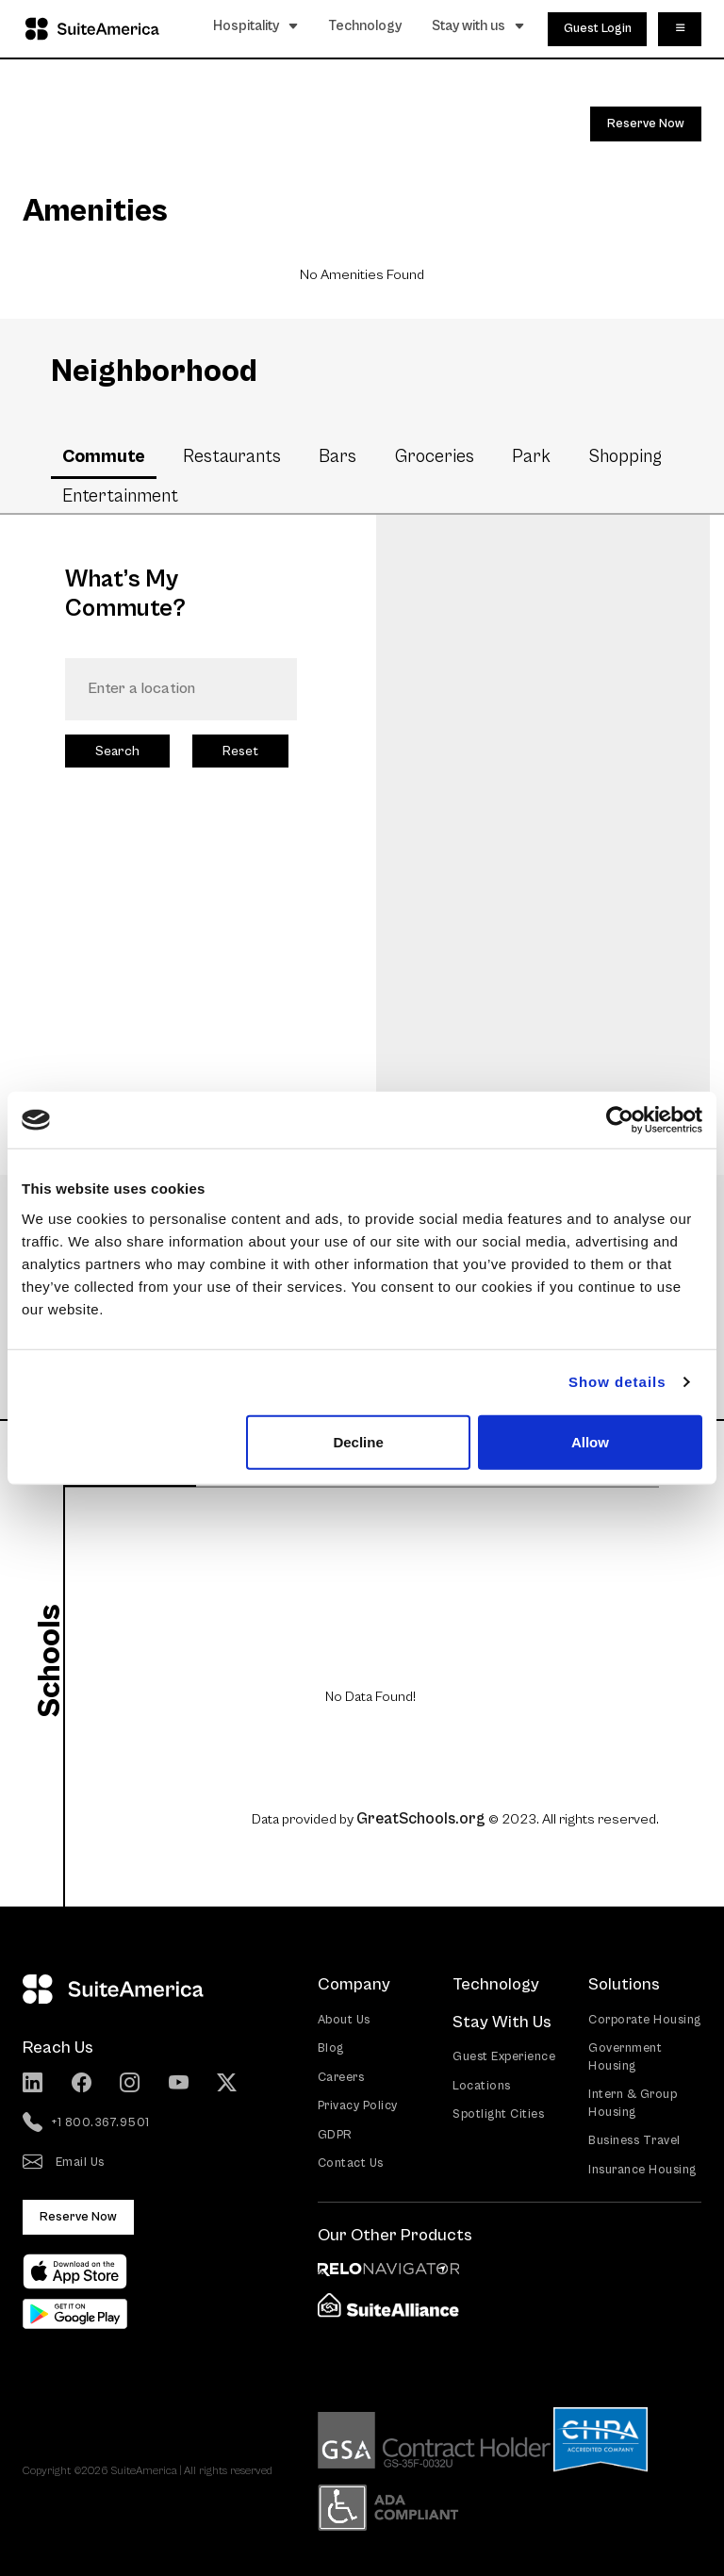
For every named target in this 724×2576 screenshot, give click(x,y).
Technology (365, 26)
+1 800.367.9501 (86, 2123)
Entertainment (120, 496)
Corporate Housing (644, 2020)
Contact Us (351, 2163)
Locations (481, 2086)
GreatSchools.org (420, 1818)
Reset (240, 751)
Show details (617, 1382)
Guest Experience (503, 2057)
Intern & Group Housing (632, 2104)
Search (117, 751)
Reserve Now (645, 124)
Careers (341, 2078)
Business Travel (634, 2141)
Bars (337, 456)
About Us (344, 2020)
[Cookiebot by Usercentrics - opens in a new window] (619, 1120)
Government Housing (625, 2057)
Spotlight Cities (498, 2114)
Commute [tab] (103, 456)
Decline (358, 1441)
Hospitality (256, 26)
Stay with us (478, 26)
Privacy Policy (358, 2106)
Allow (590, 1441)
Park (531, 456)
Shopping (625, 456)
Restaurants (232, 456)
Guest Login (598, 29)
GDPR (335, 2135)
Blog (331, 2048)
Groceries (434, 456)
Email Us (64, 2163)
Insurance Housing (642, 2170)
